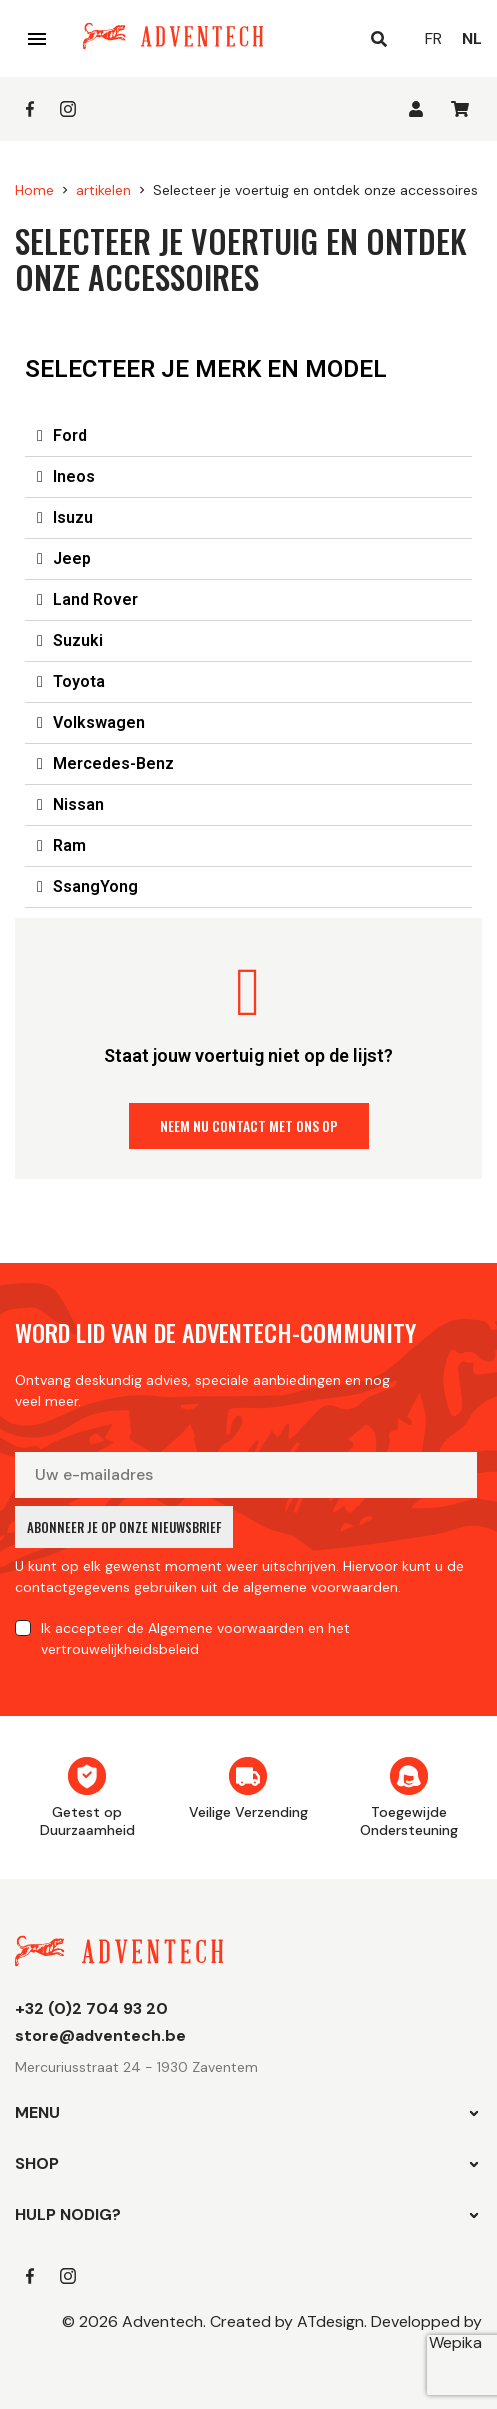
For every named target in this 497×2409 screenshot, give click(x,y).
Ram (69, 845)
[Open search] (379, 39)
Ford (70, 435)
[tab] (248, 436)
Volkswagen (99, 722)
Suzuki (78, 640)
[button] (249, 1126)
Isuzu (73, 517)
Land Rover (95, 599)
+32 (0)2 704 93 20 (91, 2008)
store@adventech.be (100, 2035)
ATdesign (330, 2321)
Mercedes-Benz (113, 763)
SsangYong (95, 886)
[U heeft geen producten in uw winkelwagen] (460, 109)
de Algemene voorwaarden (215, 1628)
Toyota (79, 681)
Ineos (74, 476)
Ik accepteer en (195, 1638)
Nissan (78, 804)
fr (433, 38)
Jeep (72, 558)
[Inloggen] (416, 109)
